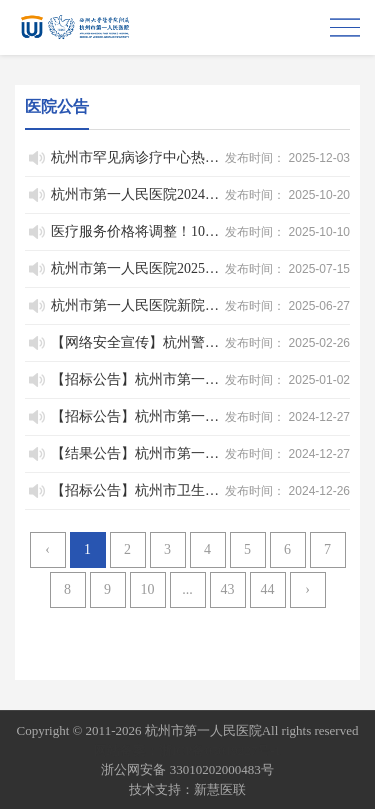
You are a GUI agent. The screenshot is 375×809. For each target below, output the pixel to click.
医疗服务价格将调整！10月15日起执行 (136, 231)
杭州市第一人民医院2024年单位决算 (136, 194)
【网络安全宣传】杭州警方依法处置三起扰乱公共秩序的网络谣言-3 (136, 342)
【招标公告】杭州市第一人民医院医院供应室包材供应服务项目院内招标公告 (136, 416)
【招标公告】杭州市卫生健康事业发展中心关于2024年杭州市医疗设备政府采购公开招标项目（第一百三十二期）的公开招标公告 (136, 490)
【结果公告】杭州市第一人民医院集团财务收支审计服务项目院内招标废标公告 (136, 453)
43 (228, 589)
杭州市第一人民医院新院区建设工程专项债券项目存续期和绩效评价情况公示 (136, 305)
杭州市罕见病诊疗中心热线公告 (136, 157)
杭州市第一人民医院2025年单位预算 (136, 268)
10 (148, 589)
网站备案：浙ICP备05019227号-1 (187, 750)
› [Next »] (307, 589)
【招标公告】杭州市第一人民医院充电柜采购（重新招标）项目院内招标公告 (136, 379)
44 (268, 589)
